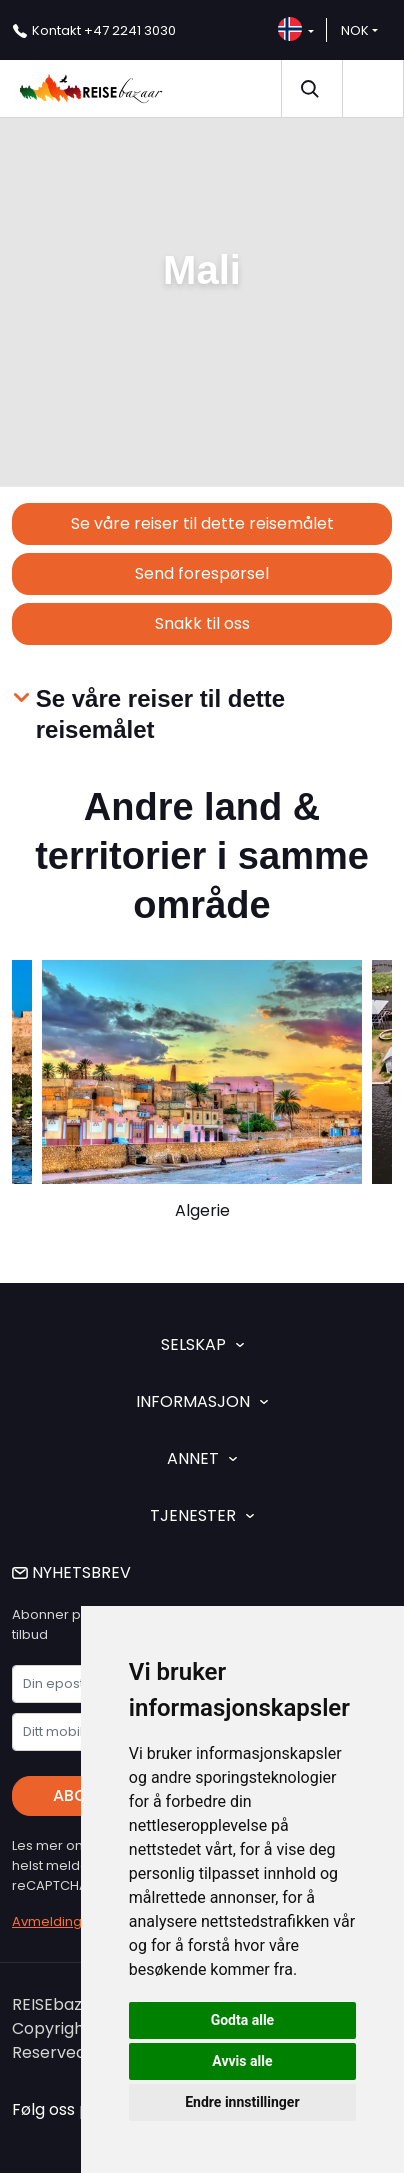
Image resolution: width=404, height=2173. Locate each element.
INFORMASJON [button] (202, 1401)
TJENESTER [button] (202, 1515)
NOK (355, 30)
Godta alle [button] (243, 2020)
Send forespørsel (202, 573)
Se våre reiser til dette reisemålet (202, 523)
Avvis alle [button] (242, 2061)
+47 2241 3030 (104, 30)
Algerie (202, 1210)
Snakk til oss (202, 623)
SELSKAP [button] (202, 1344)
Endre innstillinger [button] (242, 2102)
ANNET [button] (202, 1458)
